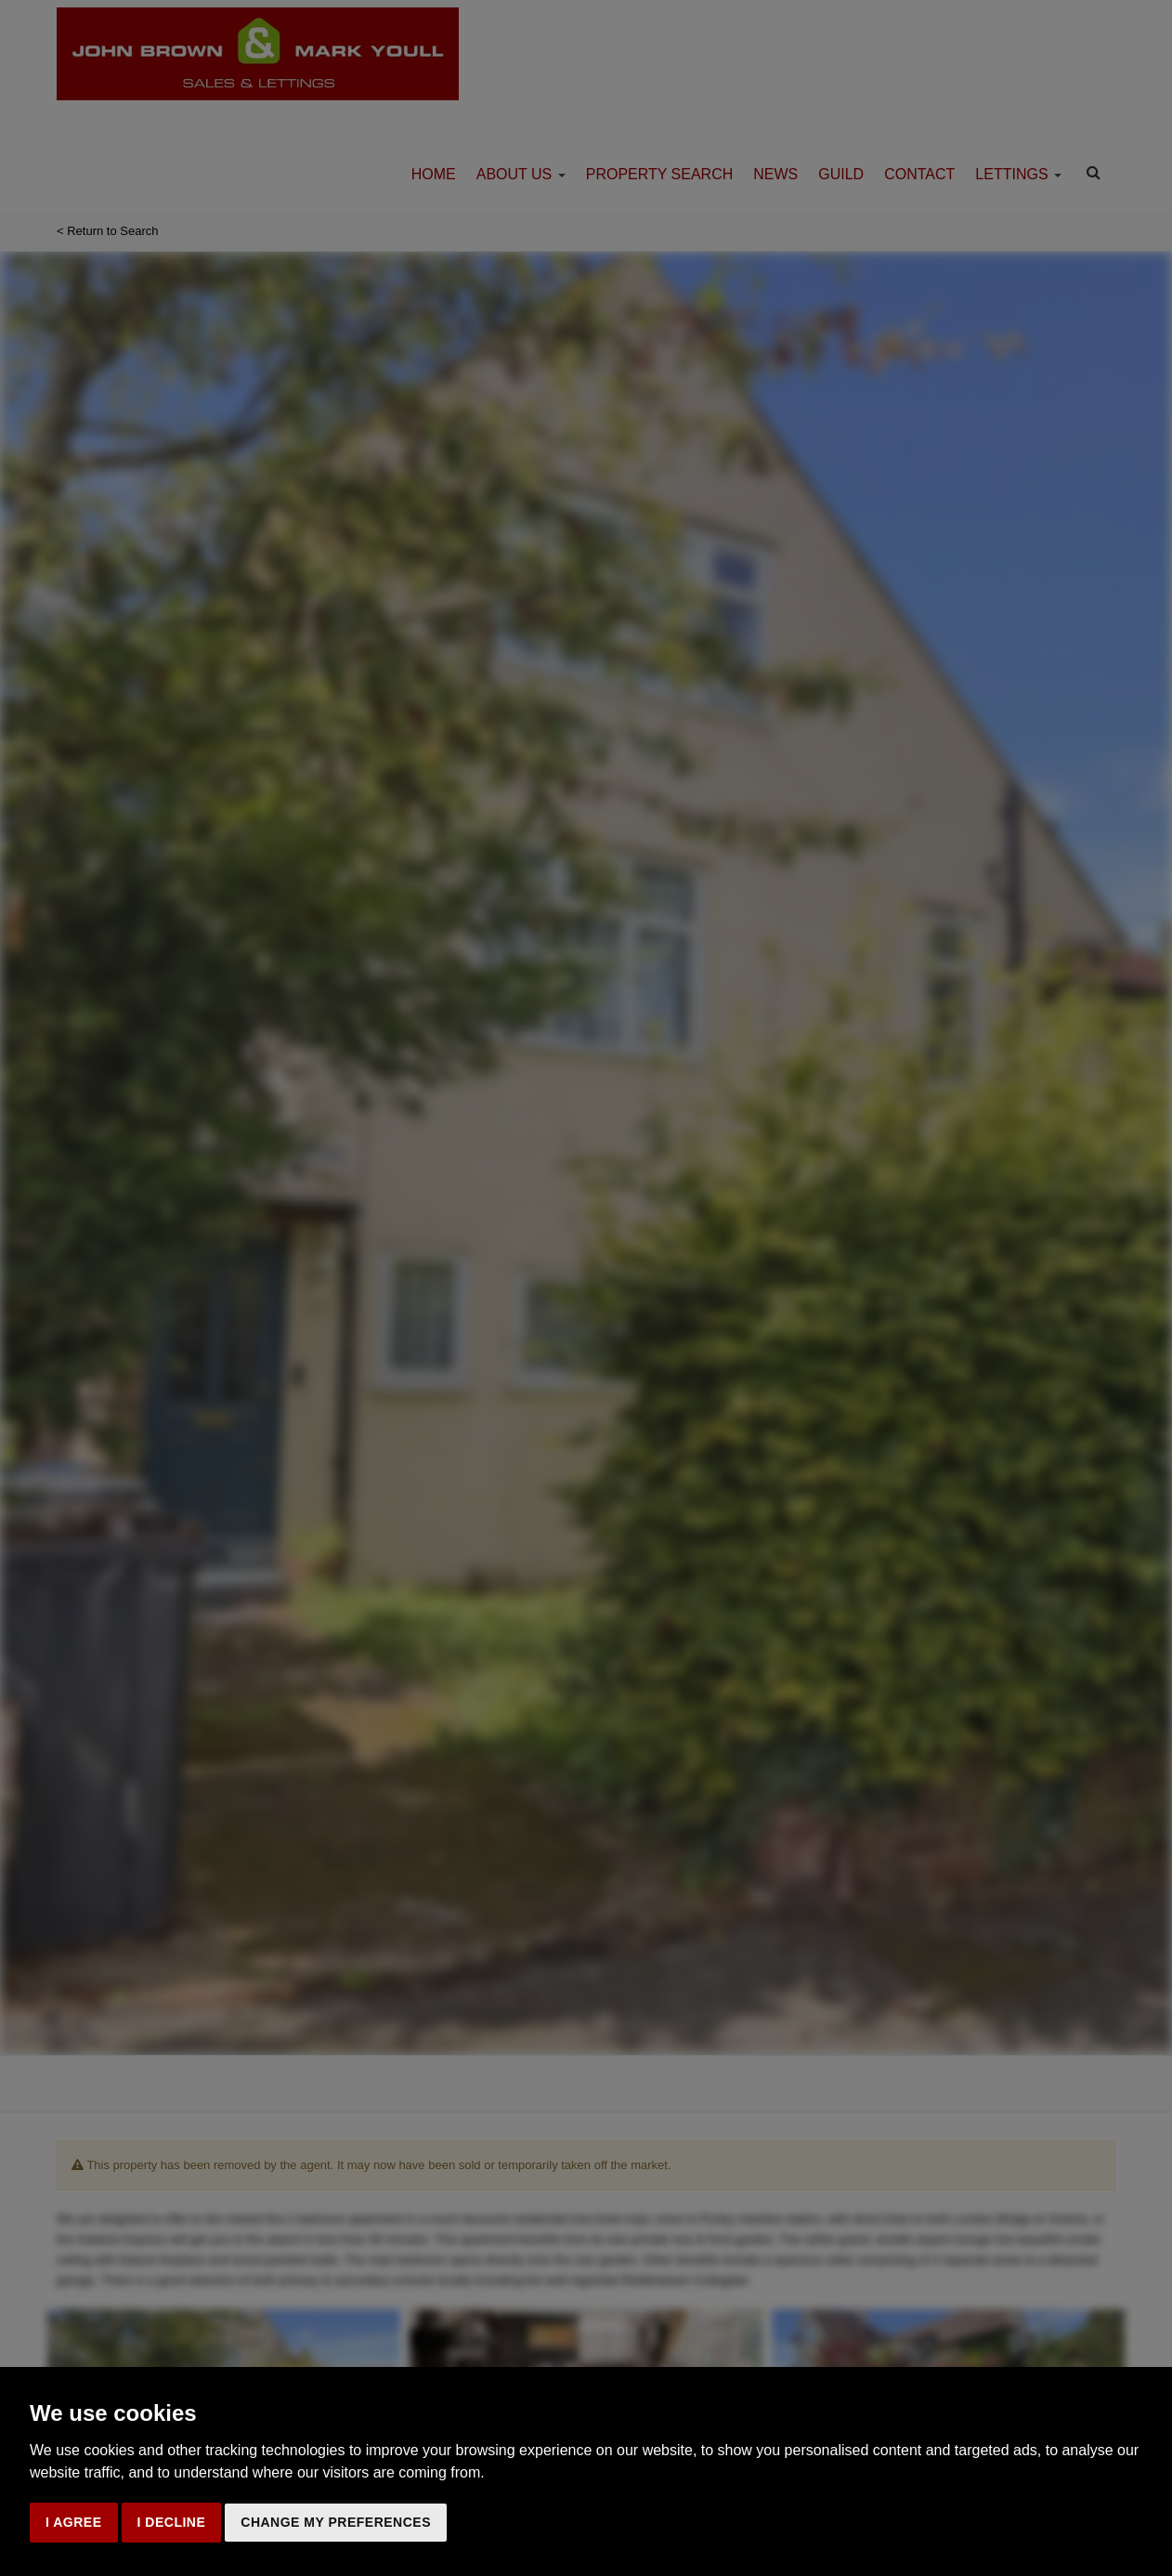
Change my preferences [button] (336, 2522)
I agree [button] (74, 2522)
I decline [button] (171, 2522)
